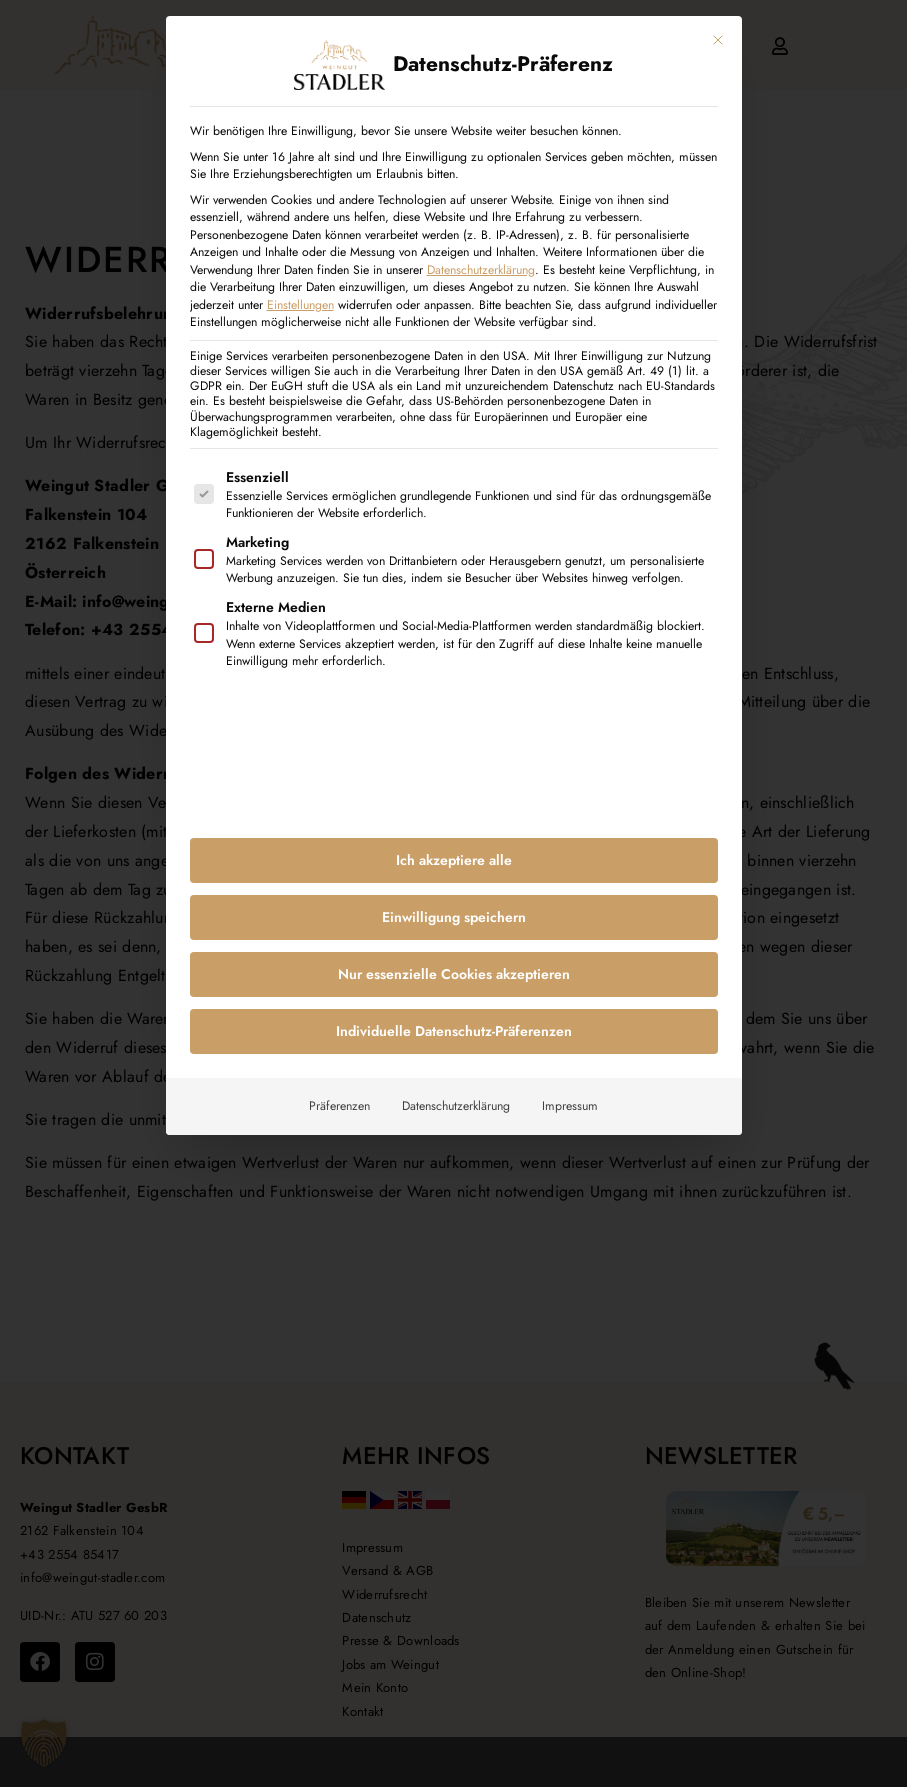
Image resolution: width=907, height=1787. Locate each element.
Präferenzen (339, 1097)
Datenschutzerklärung (481, 261)
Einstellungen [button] (300, 296)
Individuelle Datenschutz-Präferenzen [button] (454, 1022)
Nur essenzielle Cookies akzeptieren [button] (454, 965)
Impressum (570, 1097)
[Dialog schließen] (718, 31)
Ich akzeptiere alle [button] (454, 851)
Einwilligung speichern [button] (454, 908)
